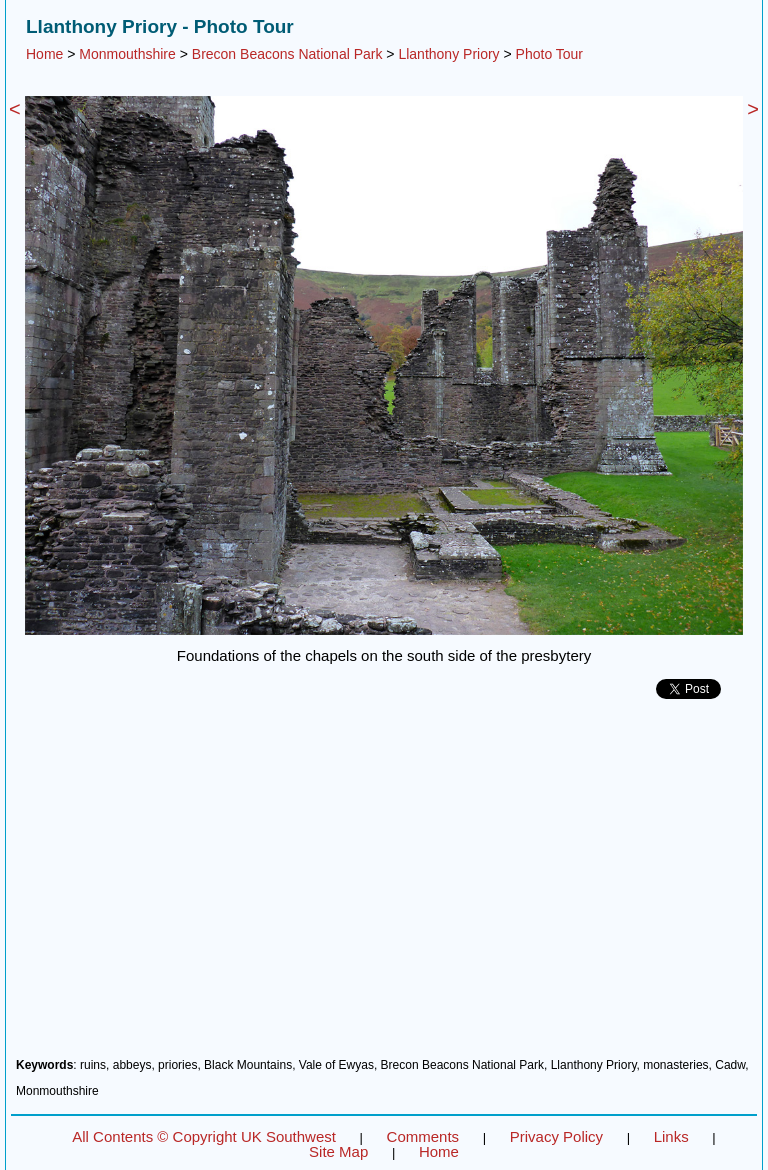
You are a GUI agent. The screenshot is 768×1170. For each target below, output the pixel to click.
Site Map (338, 1151)
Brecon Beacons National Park (287, 54)
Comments (423, 1136)
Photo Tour (549, 54)
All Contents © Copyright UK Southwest (204, 1136)
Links (671, 1136)
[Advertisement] (384, 886)
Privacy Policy (556, 1136)
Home (44, 54)
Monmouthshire (127, 54)
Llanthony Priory (448, 54)
